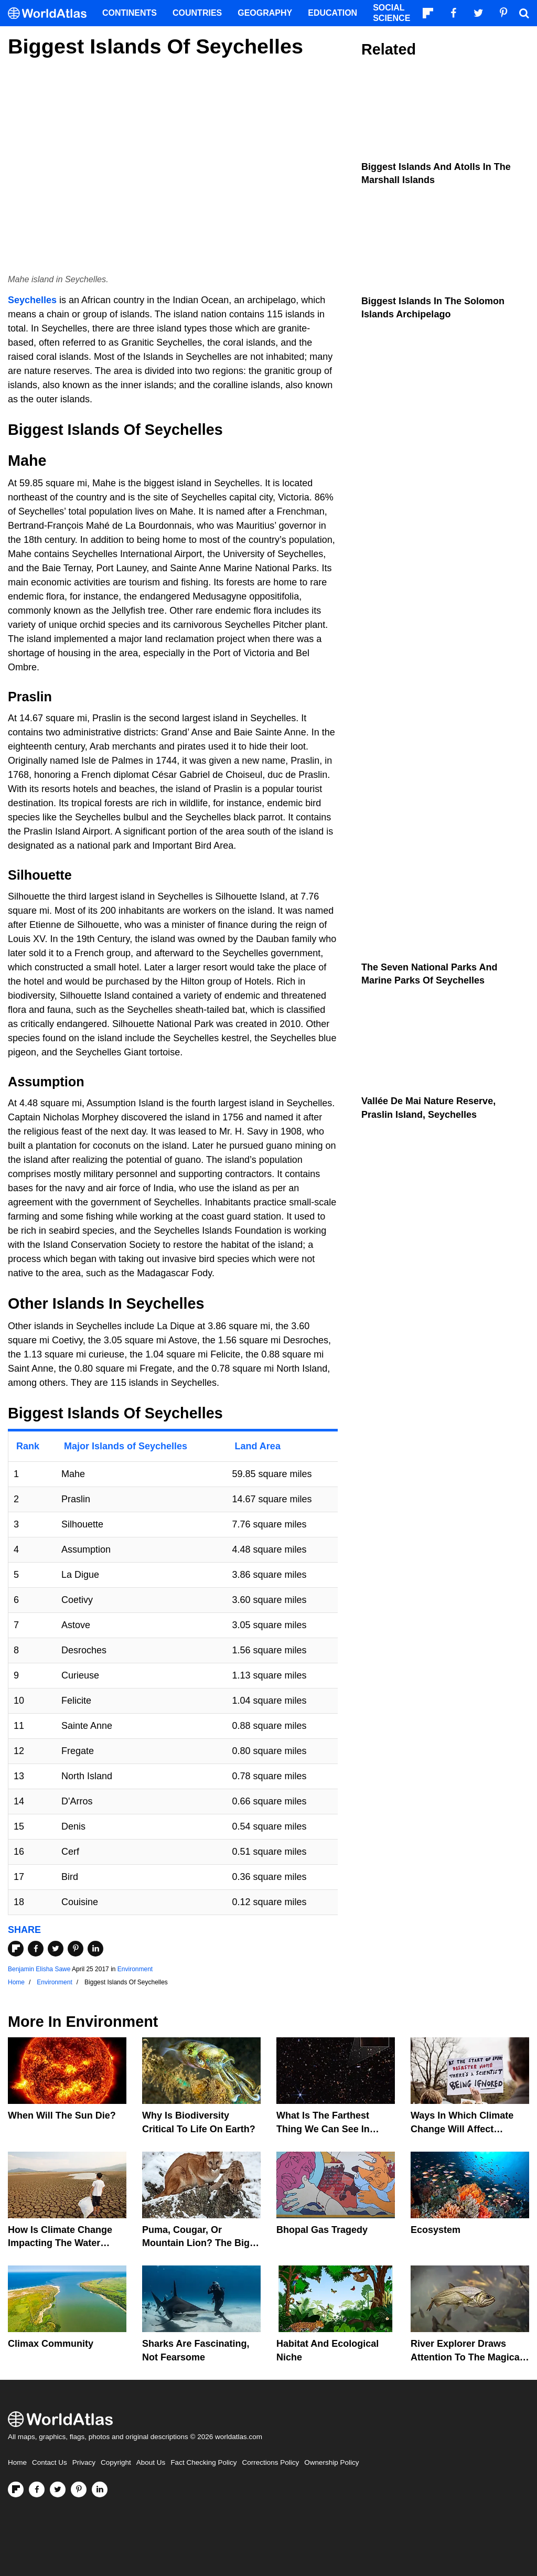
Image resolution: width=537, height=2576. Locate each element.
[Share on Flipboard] (16, 1949)
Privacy (83, 2462)
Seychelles (32, 300)
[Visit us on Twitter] (58, 2489)
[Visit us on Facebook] (37, 2489)
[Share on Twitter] (55, 1949)
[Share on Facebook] (36, 1949)
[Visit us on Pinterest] (79, 2489)
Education (332, 12)
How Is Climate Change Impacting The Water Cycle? (60, 2243)
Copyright (116, 2462)
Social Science (391, 13)
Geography (265, 12)
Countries (197, 12)
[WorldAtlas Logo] (51, 13)
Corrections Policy (270, 2462)
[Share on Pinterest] (75, 1949)
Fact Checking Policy (203, 2462)
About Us (151, 2462)
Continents (129, 12)
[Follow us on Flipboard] (16, 2489)
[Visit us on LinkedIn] (100, 2489)
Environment (135, 1969)
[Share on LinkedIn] (95, 1949)
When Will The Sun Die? (62, 2115)
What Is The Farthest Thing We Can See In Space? (323, 2128)
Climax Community (50, 2343)
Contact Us (49, 2462)
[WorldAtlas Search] (524, 13)
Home (17, 2462)
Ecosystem (435, 2230)
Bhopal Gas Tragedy (322, 2230)
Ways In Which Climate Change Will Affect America (462, 2128)
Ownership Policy (331, 2462)
